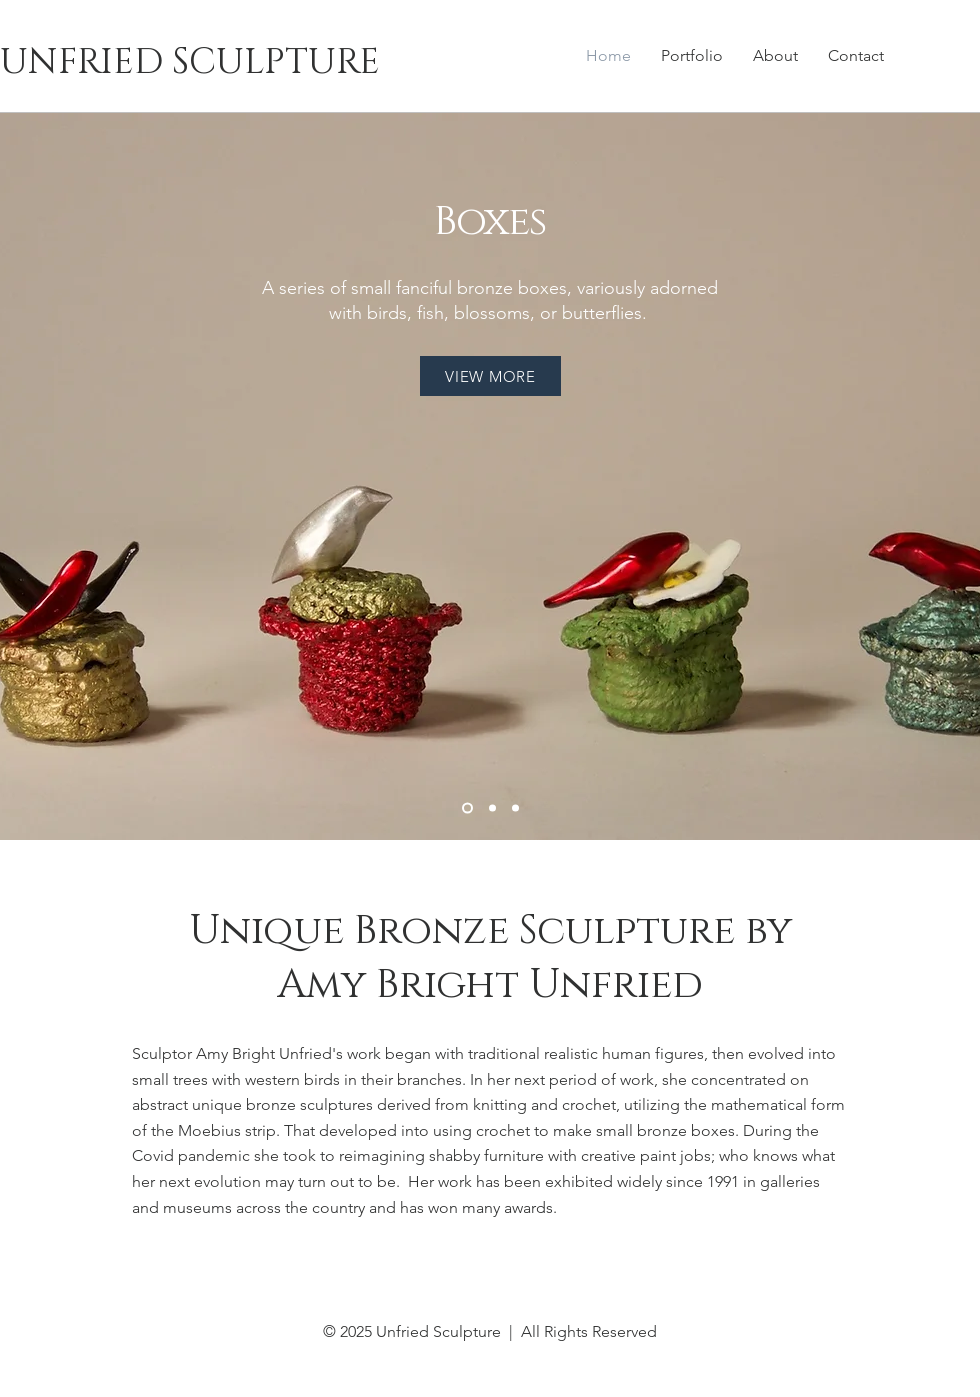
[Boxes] (467, 808)
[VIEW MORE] (490, 376)
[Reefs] (515, 808)
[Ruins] (492, 808)
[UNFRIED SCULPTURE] (272, 62)
